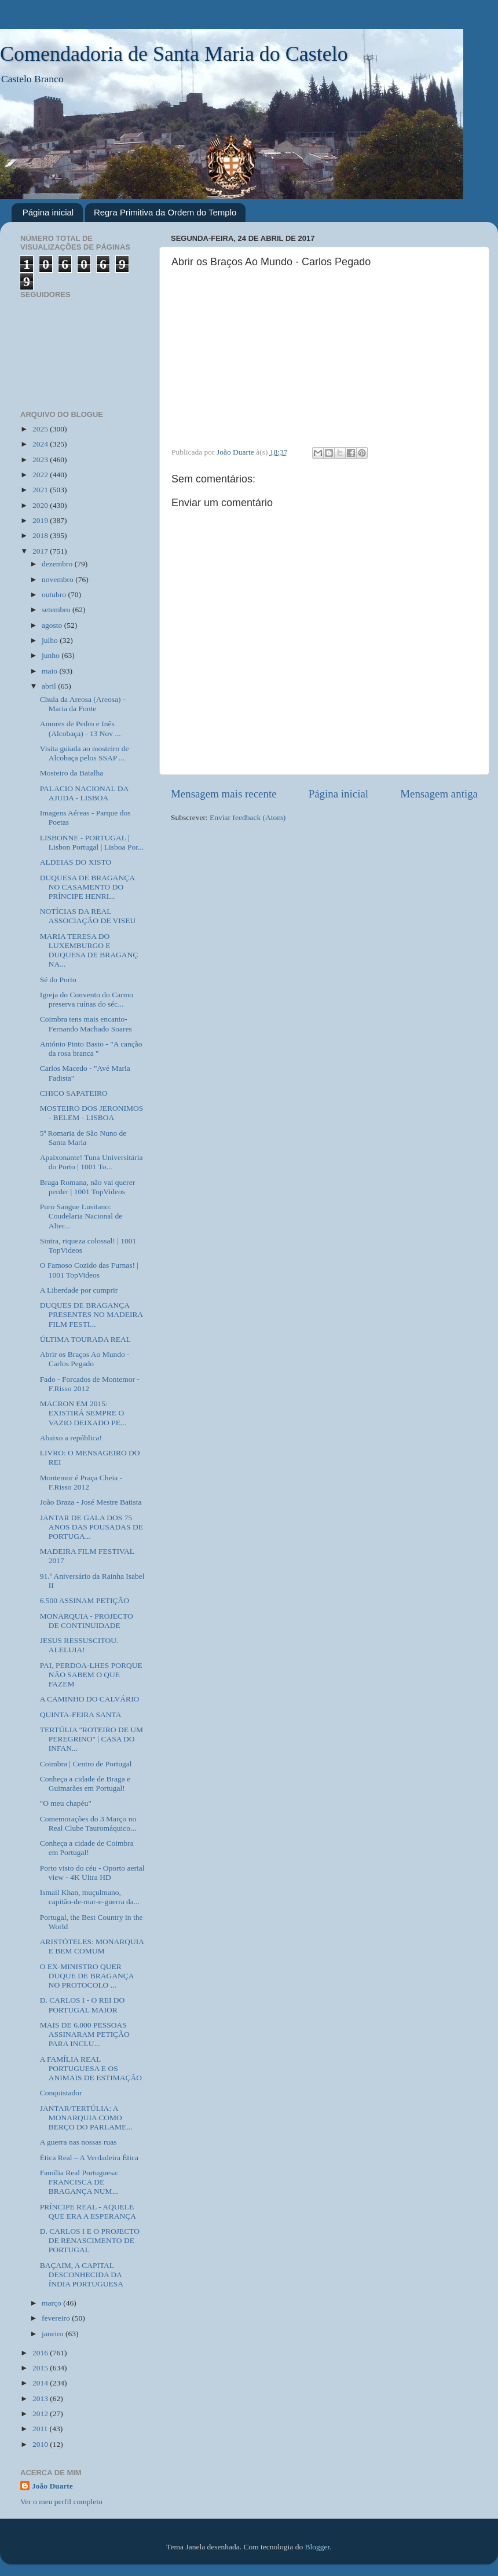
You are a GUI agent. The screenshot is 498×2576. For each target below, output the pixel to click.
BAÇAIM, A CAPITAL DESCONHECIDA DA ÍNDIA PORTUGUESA (81, 2274)
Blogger (317, 2546)
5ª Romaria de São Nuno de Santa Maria (83, 1138)
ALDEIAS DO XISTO (76, 862)
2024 (41, 444)
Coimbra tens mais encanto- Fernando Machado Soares (86, 1024)
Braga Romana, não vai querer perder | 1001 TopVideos (88, 1187)
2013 (41, 2398)
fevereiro (57, 2318)
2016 (41, 2352)
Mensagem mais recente (224, 794)
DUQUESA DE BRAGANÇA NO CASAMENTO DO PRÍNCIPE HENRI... (87, 887)
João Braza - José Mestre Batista (91, 1502)
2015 (41, 2367)
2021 (41, 489)
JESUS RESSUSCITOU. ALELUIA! (79, 1645)
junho (51, 655)
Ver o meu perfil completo (61, 2501)
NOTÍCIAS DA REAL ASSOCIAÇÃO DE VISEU (88, 916)
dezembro (58, 563)
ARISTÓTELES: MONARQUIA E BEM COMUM (92, 1946)
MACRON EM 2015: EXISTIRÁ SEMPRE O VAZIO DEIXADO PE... (83, 1412)
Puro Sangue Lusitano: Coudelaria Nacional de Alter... (81, 1216)
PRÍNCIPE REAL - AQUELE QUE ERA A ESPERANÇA (88, 2211)
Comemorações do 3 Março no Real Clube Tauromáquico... (88, 1823)
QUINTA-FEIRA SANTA (81, 1714)
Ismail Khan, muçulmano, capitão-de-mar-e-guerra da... (90, 1897)
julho (51, 640)
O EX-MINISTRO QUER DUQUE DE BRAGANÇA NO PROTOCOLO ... (87, 1975)
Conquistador (61, 2092)
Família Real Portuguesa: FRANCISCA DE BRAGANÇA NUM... (79, 2182)
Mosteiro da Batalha (71, 773)
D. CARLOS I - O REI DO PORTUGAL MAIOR (82, 2005)
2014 (41, 2383)
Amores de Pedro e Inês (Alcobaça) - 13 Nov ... (80, 728)
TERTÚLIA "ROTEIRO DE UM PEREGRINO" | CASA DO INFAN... (91, 1738)
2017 (41, 551)
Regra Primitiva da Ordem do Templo (165, 212)
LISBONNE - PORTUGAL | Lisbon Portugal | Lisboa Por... (92, 842)
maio (50, 671)
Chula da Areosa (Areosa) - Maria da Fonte (83, 704)
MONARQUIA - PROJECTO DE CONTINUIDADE (86, 1621)
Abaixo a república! (71, 1437)
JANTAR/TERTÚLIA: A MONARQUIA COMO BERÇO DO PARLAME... (86, 2117)
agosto (53, 625)
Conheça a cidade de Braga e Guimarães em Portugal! (85, 1783)
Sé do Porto (58, 979)
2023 (41, 459)
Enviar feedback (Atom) (247, 817)
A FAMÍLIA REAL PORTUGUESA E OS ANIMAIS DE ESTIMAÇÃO (91, 2068)
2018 (41, 535)
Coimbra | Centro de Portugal (86, 1763)
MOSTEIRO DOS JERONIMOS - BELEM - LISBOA (92, 1113)
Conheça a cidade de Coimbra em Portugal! (87, 1848)
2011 (41, 2428)
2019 (41, 520)
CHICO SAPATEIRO (74, 1093)
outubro (55, 594)
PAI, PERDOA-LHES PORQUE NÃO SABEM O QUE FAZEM (91, 1674)
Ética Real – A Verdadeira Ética (89, 2157)
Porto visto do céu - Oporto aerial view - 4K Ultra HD (92, 1873)
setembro (57, 609)
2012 (41, 2413)
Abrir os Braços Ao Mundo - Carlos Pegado (85, 1359)
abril (50, 686)
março (52, 2303)
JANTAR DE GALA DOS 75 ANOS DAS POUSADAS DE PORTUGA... (91, 1527)
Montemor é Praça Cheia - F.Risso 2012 (81, 1482)
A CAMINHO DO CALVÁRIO (90, 1699)
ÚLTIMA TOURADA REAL (85, 1339)
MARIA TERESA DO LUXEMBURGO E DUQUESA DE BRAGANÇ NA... (89, 950)
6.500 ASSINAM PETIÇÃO (84, 1600)
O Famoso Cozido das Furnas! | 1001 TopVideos (89, 1270)
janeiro (53, 2333)
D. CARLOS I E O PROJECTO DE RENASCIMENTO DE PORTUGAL (90, 2240)
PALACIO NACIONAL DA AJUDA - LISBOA (84, 793)
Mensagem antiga (439, 794)
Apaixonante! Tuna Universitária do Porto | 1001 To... (91, 1162)
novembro (58, 579)
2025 (41, 429)
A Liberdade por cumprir (79, 1290)
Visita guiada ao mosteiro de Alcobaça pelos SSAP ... (84, 753)
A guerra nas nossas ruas (78, 2142)
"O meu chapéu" (65, 1803)
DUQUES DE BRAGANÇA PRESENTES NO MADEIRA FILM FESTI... (91, 1314)
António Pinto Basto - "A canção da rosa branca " (91, 1049)
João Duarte (52, 2486)
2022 (41, 474)
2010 (41, 2444)
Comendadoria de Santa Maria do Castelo (174, 53)
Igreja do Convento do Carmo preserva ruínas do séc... (86, 999)
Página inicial (48, 212)
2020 (41, 505)
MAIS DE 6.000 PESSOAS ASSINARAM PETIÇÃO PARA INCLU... (85, 2034)
